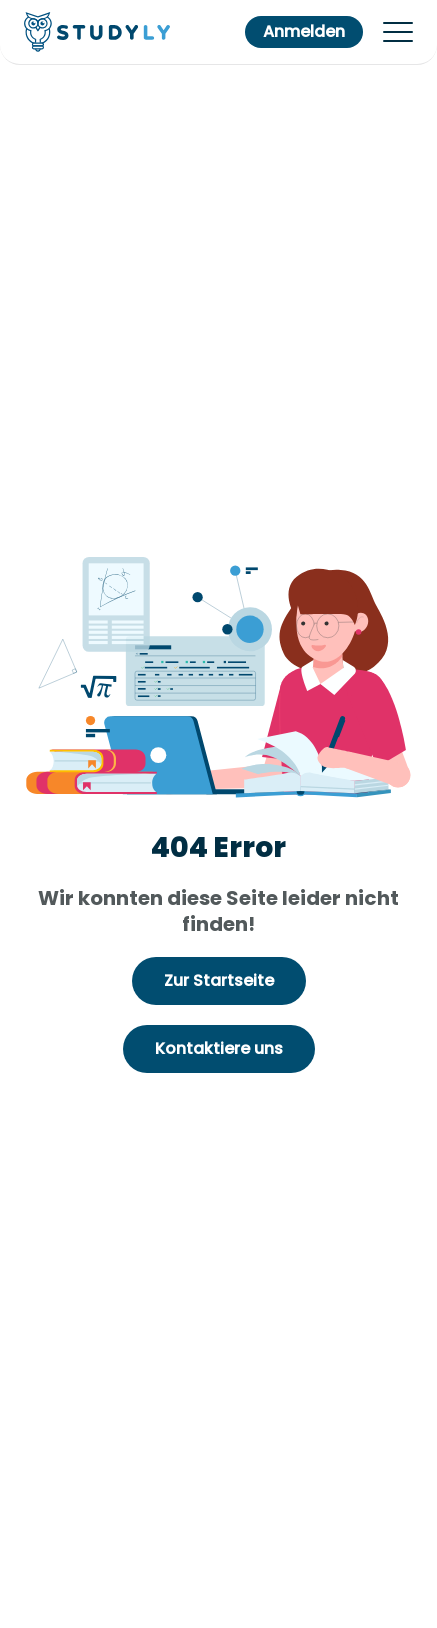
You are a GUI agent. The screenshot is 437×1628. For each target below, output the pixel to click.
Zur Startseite (219, 980)
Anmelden (304, 31)
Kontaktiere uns (219, 1048)
